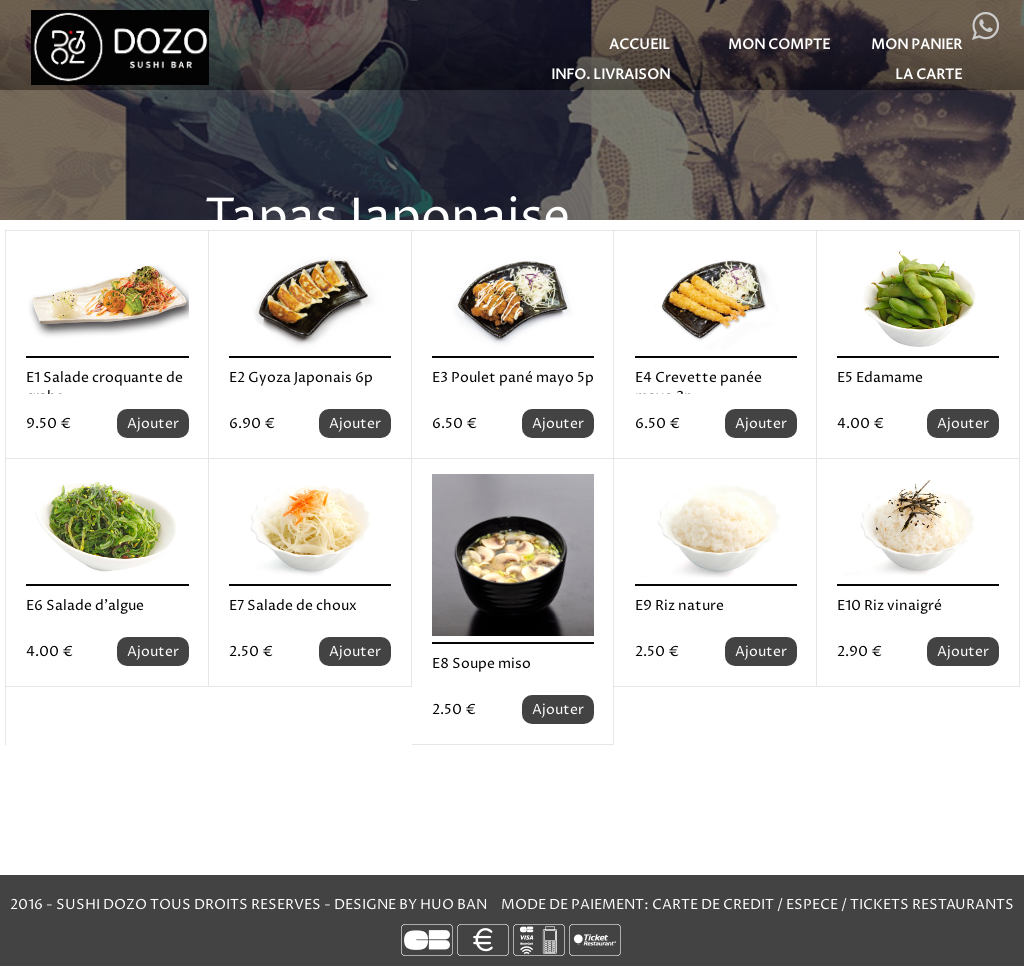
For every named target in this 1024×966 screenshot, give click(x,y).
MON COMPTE (779, 44)
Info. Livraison (610, 74)
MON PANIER (916, 44)
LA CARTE (928, 74)
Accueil (639, 44)
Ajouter (153, 423)
